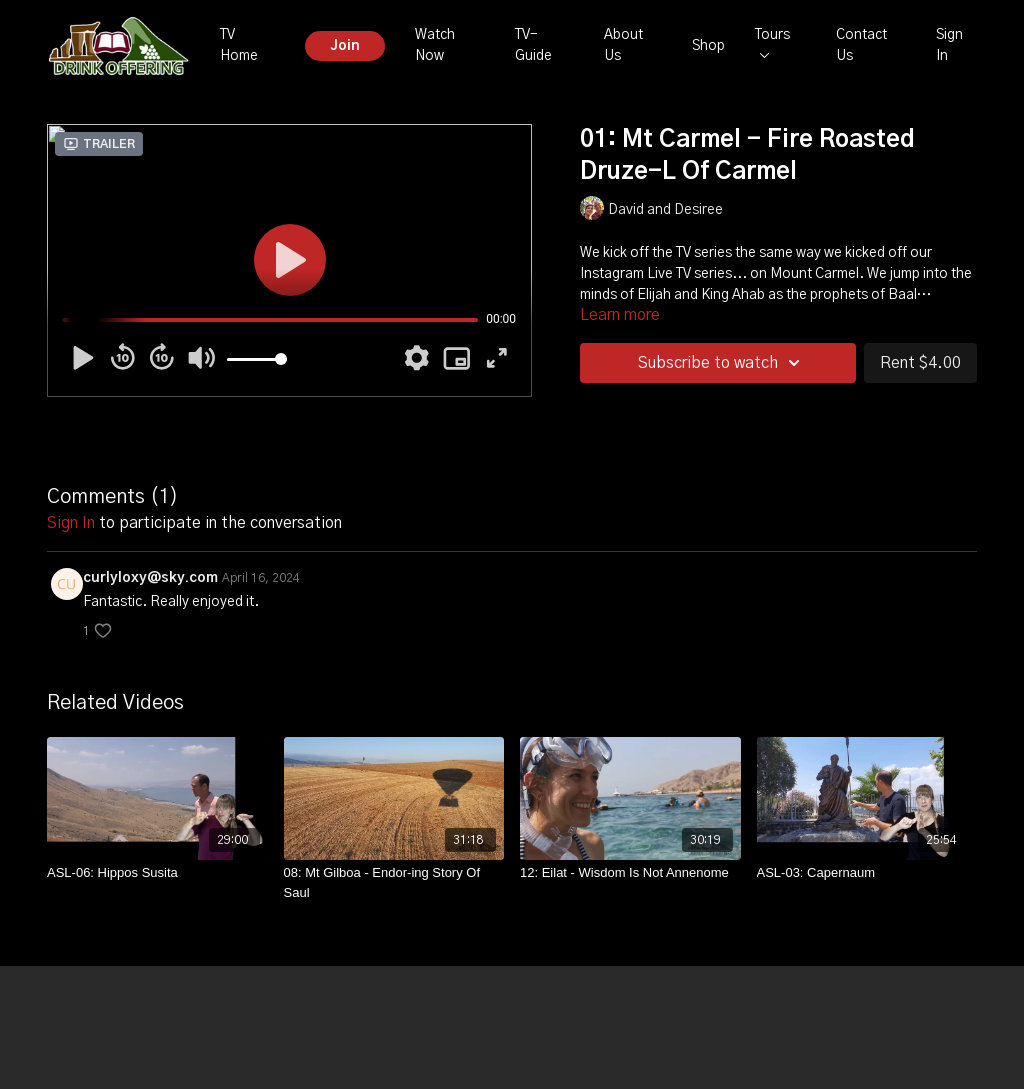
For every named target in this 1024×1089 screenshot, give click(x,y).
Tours (772, 43)
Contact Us (861, 45)
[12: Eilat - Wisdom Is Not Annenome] (630, 873)
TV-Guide (533, 45)
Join (345, 46)
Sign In (949, 45)
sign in (71, 523)
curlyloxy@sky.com (150, 578)
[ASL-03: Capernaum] (867, 873)
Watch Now (435, 45)
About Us (623, 45)
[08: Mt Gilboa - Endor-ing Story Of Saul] (394, 882)
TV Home (239, 45)
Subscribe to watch (722, 363)
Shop (708, 46)
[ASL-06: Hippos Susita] (157, 873)
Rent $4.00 (920, 363)
